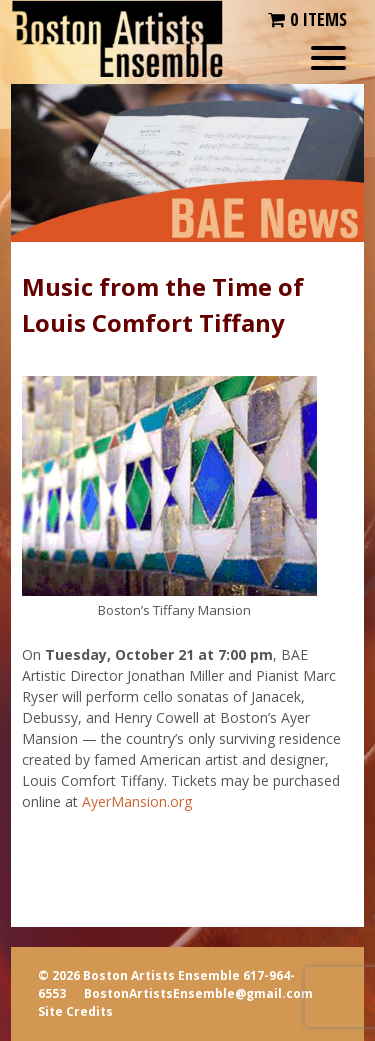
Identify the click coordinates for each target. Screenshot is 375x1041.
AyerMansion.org (137, 801)
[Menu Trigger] (328, 57)
